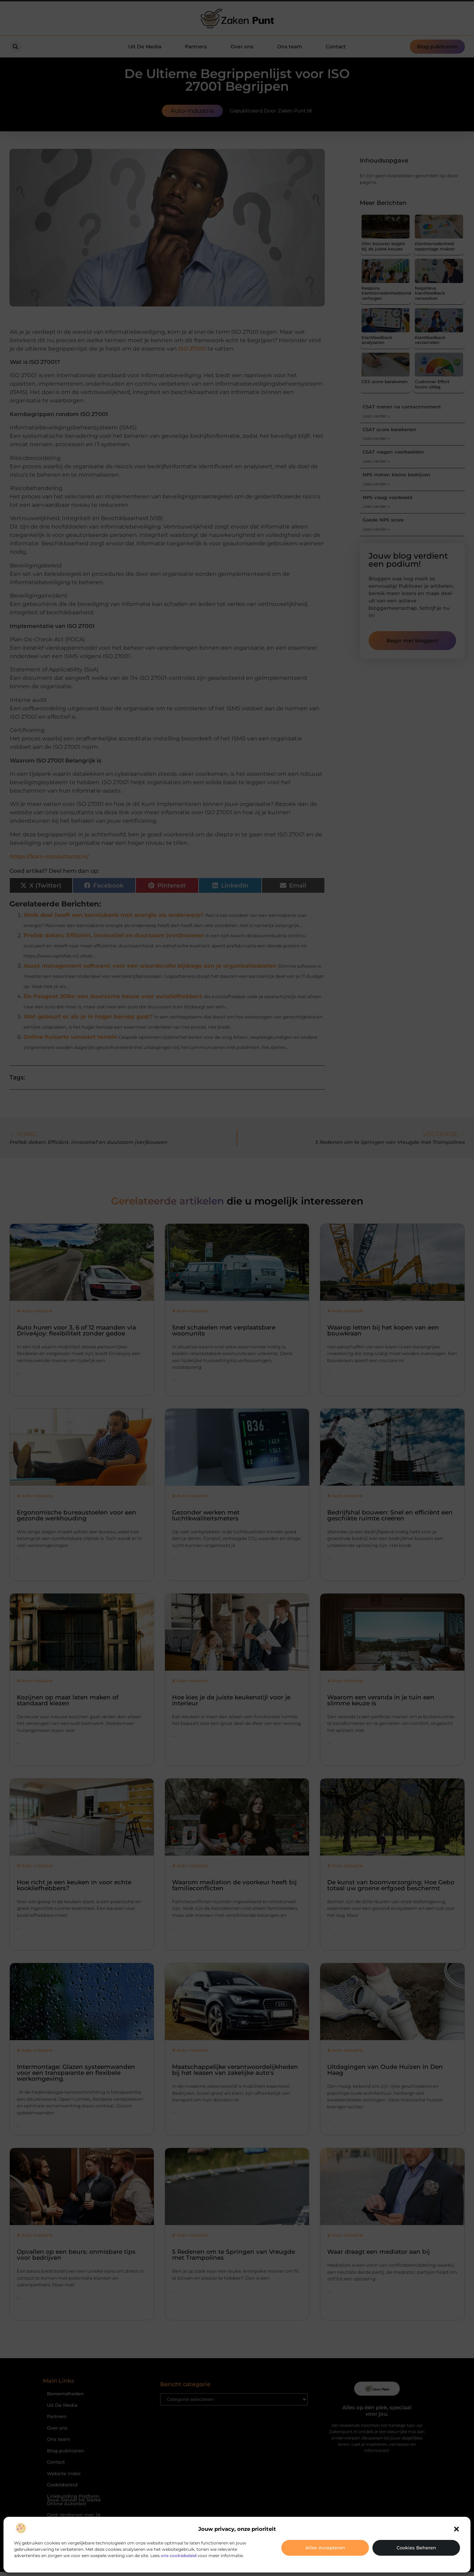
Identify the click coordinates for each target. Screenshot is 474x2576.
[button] (456, 2529)
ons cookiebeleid (179, 2555)
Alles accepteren (325, 2547)
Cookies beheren (416, 2547)
